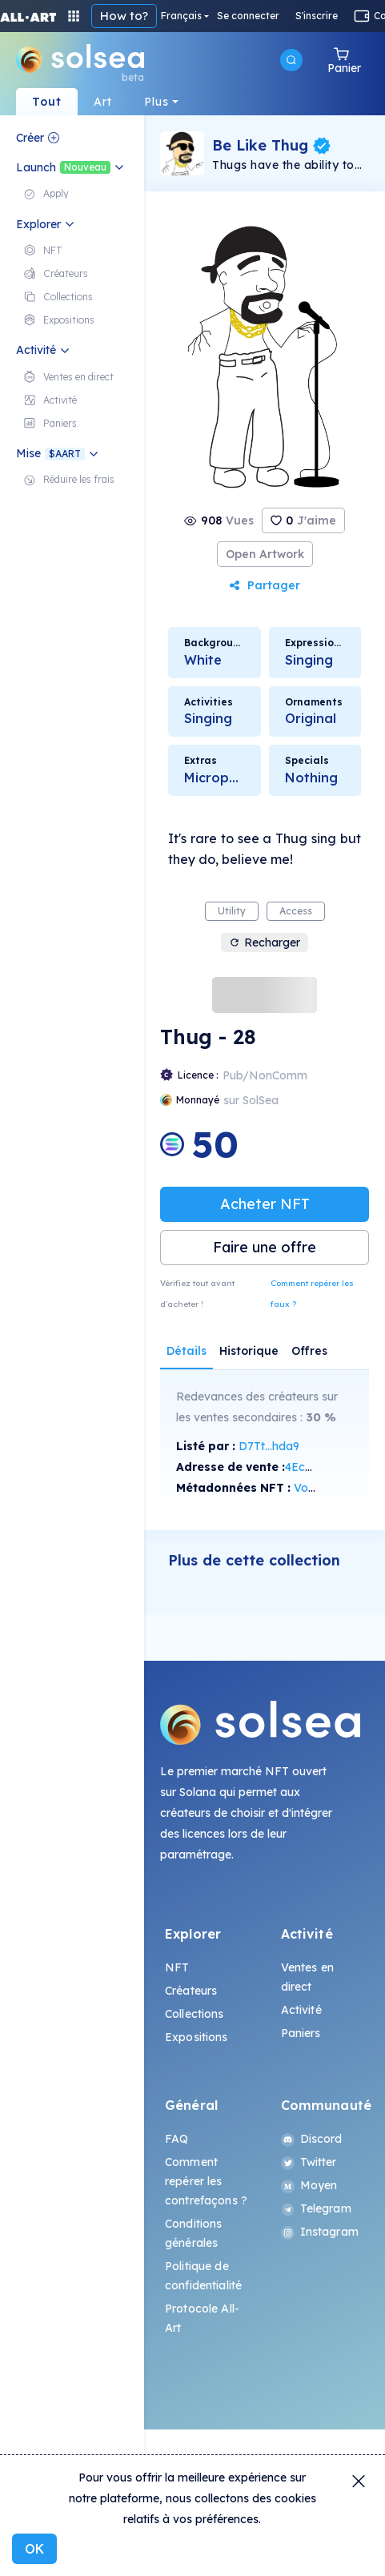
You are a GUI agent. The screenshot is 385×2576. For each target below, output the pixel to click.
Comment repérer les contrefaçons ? (206, 2181)
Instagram (320, 2231)
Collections (194, 2014)
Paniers (301, 2033)
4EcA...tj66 (312, 1467)
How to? (124, 15)
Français (181, 16)
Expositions (196, 2037)
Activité (301, 2010)
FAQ (176, 2139)
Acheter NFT (265, 1204)
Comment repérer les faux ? (312, 1293)
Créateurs (191, 1990)
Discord (312, 2138)
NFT (177, 1967)
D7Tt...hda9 (269, 1446)
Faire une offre (264, 1247)
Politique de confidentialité (203, 2276)
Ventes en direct (307, 1977)
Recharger (264, 942)
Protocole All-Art (202, 2318)
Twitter (309, 2162)
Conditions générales (193, 2233)
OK (34, 2549)
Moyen (309, 2185)
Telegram (316, 2208)
